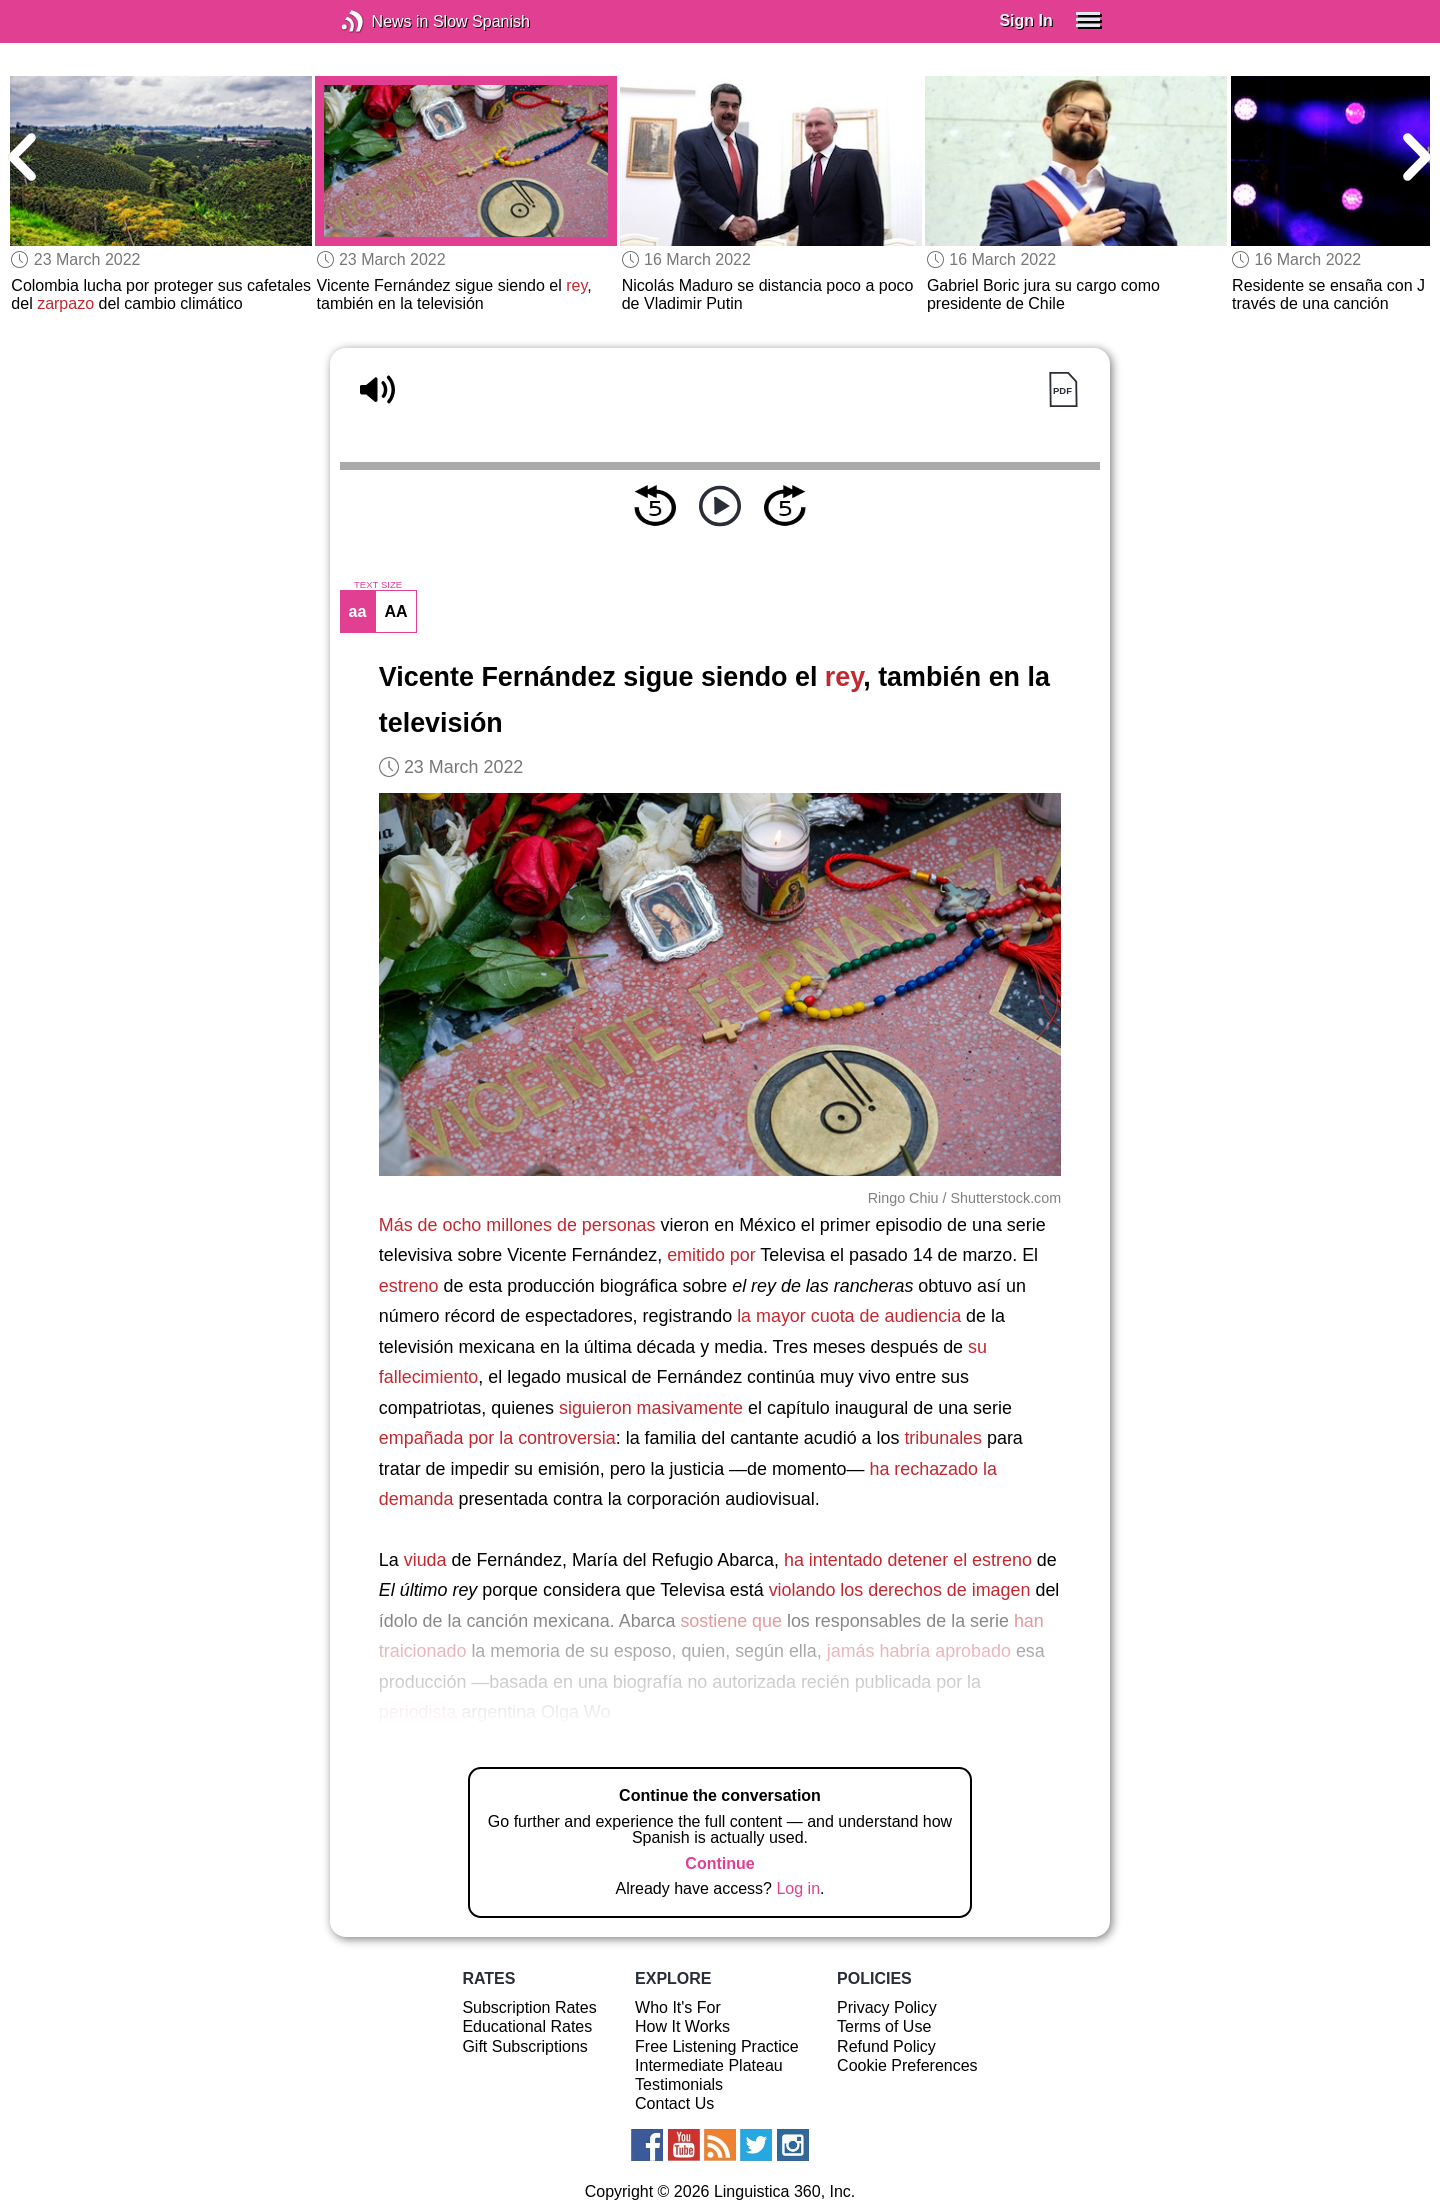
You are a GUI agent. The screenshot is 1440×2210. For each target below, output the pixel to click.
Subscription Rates (529, 2007)
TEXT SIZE (378, 585)
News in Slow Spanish (382, 21)
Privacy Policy (887, 2007)
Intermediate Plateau (709, 2065)
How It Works (682, 2026)
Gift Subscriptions (524, 2046)
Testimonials (679, 2084)
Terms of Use (884, 2026)
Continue (719, 1863)
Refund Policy (886, 2046)
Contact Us (674, 2103)
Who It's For (678, 2007)
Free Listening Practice (717, 2046)
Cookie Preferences (907, 2065)
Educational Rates (527, 2026)
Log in (798, 1888)
